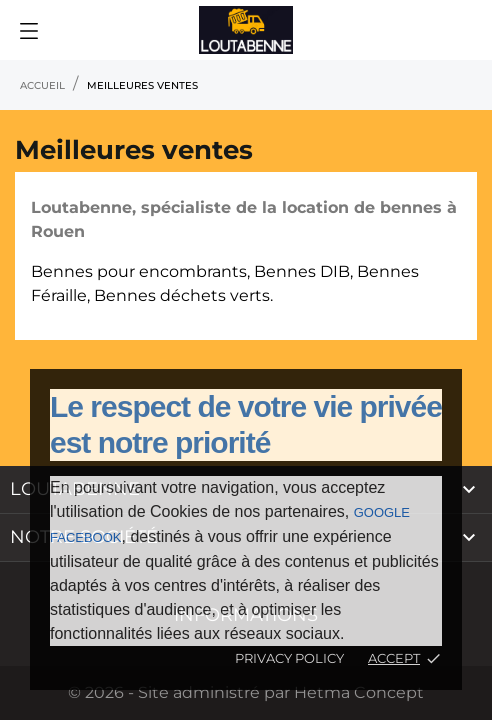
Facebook (86, 537)
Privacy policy (289, 658)
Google (382, 512)
